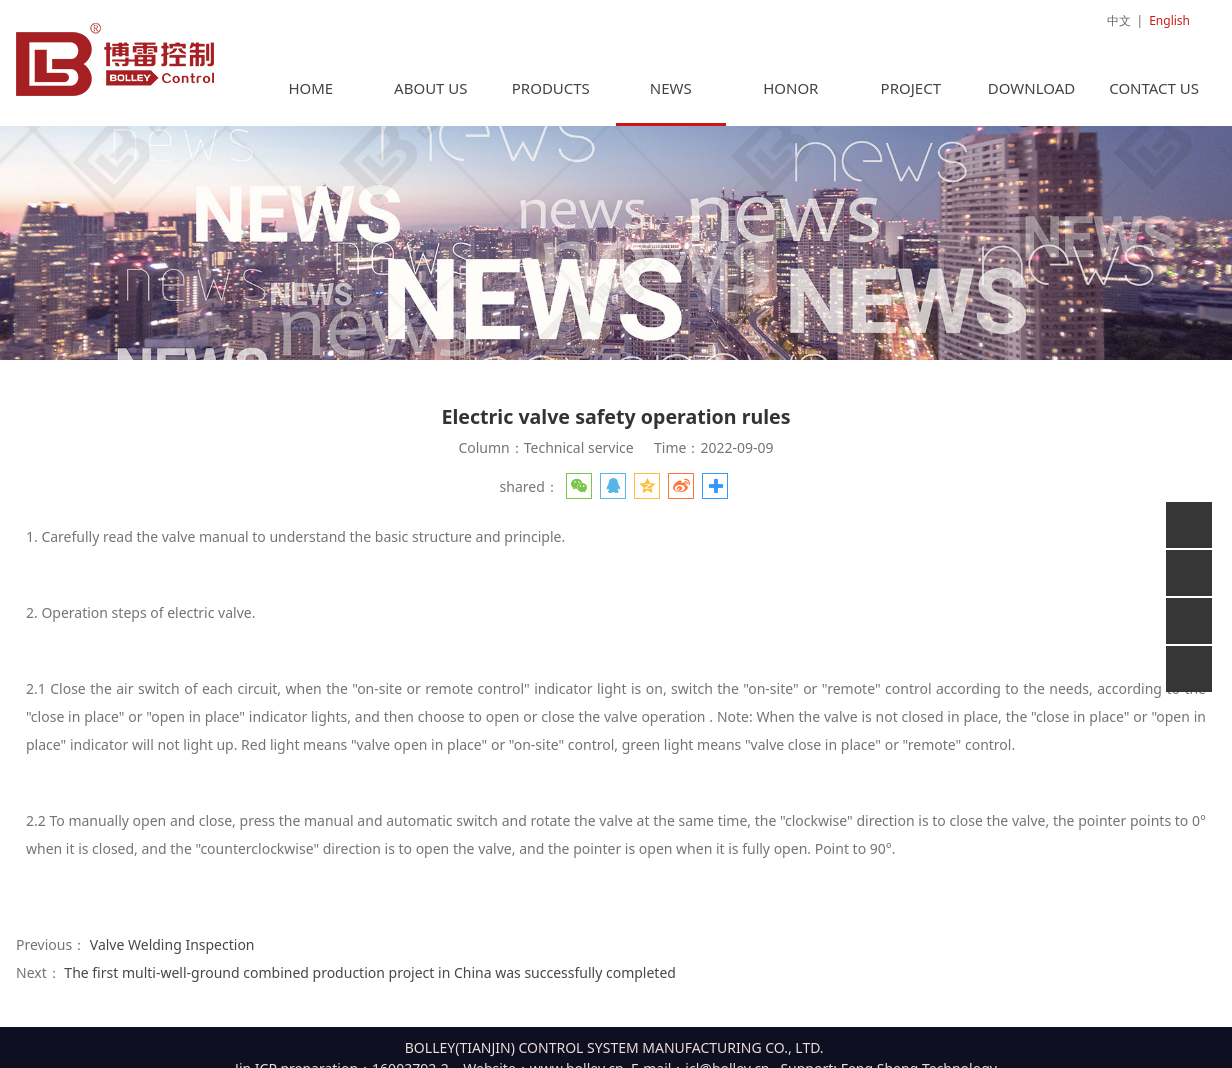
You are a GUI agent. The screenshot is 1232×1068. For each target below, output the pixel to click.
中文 (1119, 20)
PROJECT (911, 78)
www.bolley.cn (577, 1058)
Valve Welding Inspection (172, 934)
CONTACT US (1154, 78)
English (1169, 20)
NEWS (671, 78)
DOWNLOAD (1031, 78)
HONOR (790, 78)
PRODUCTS (551, 78)
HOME (310, 78)
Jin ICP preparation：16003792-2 (342, 1058)
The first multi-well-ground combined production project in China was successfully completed (370, 962)
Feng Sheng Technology (919, 1058)
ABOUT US (430, 78)
